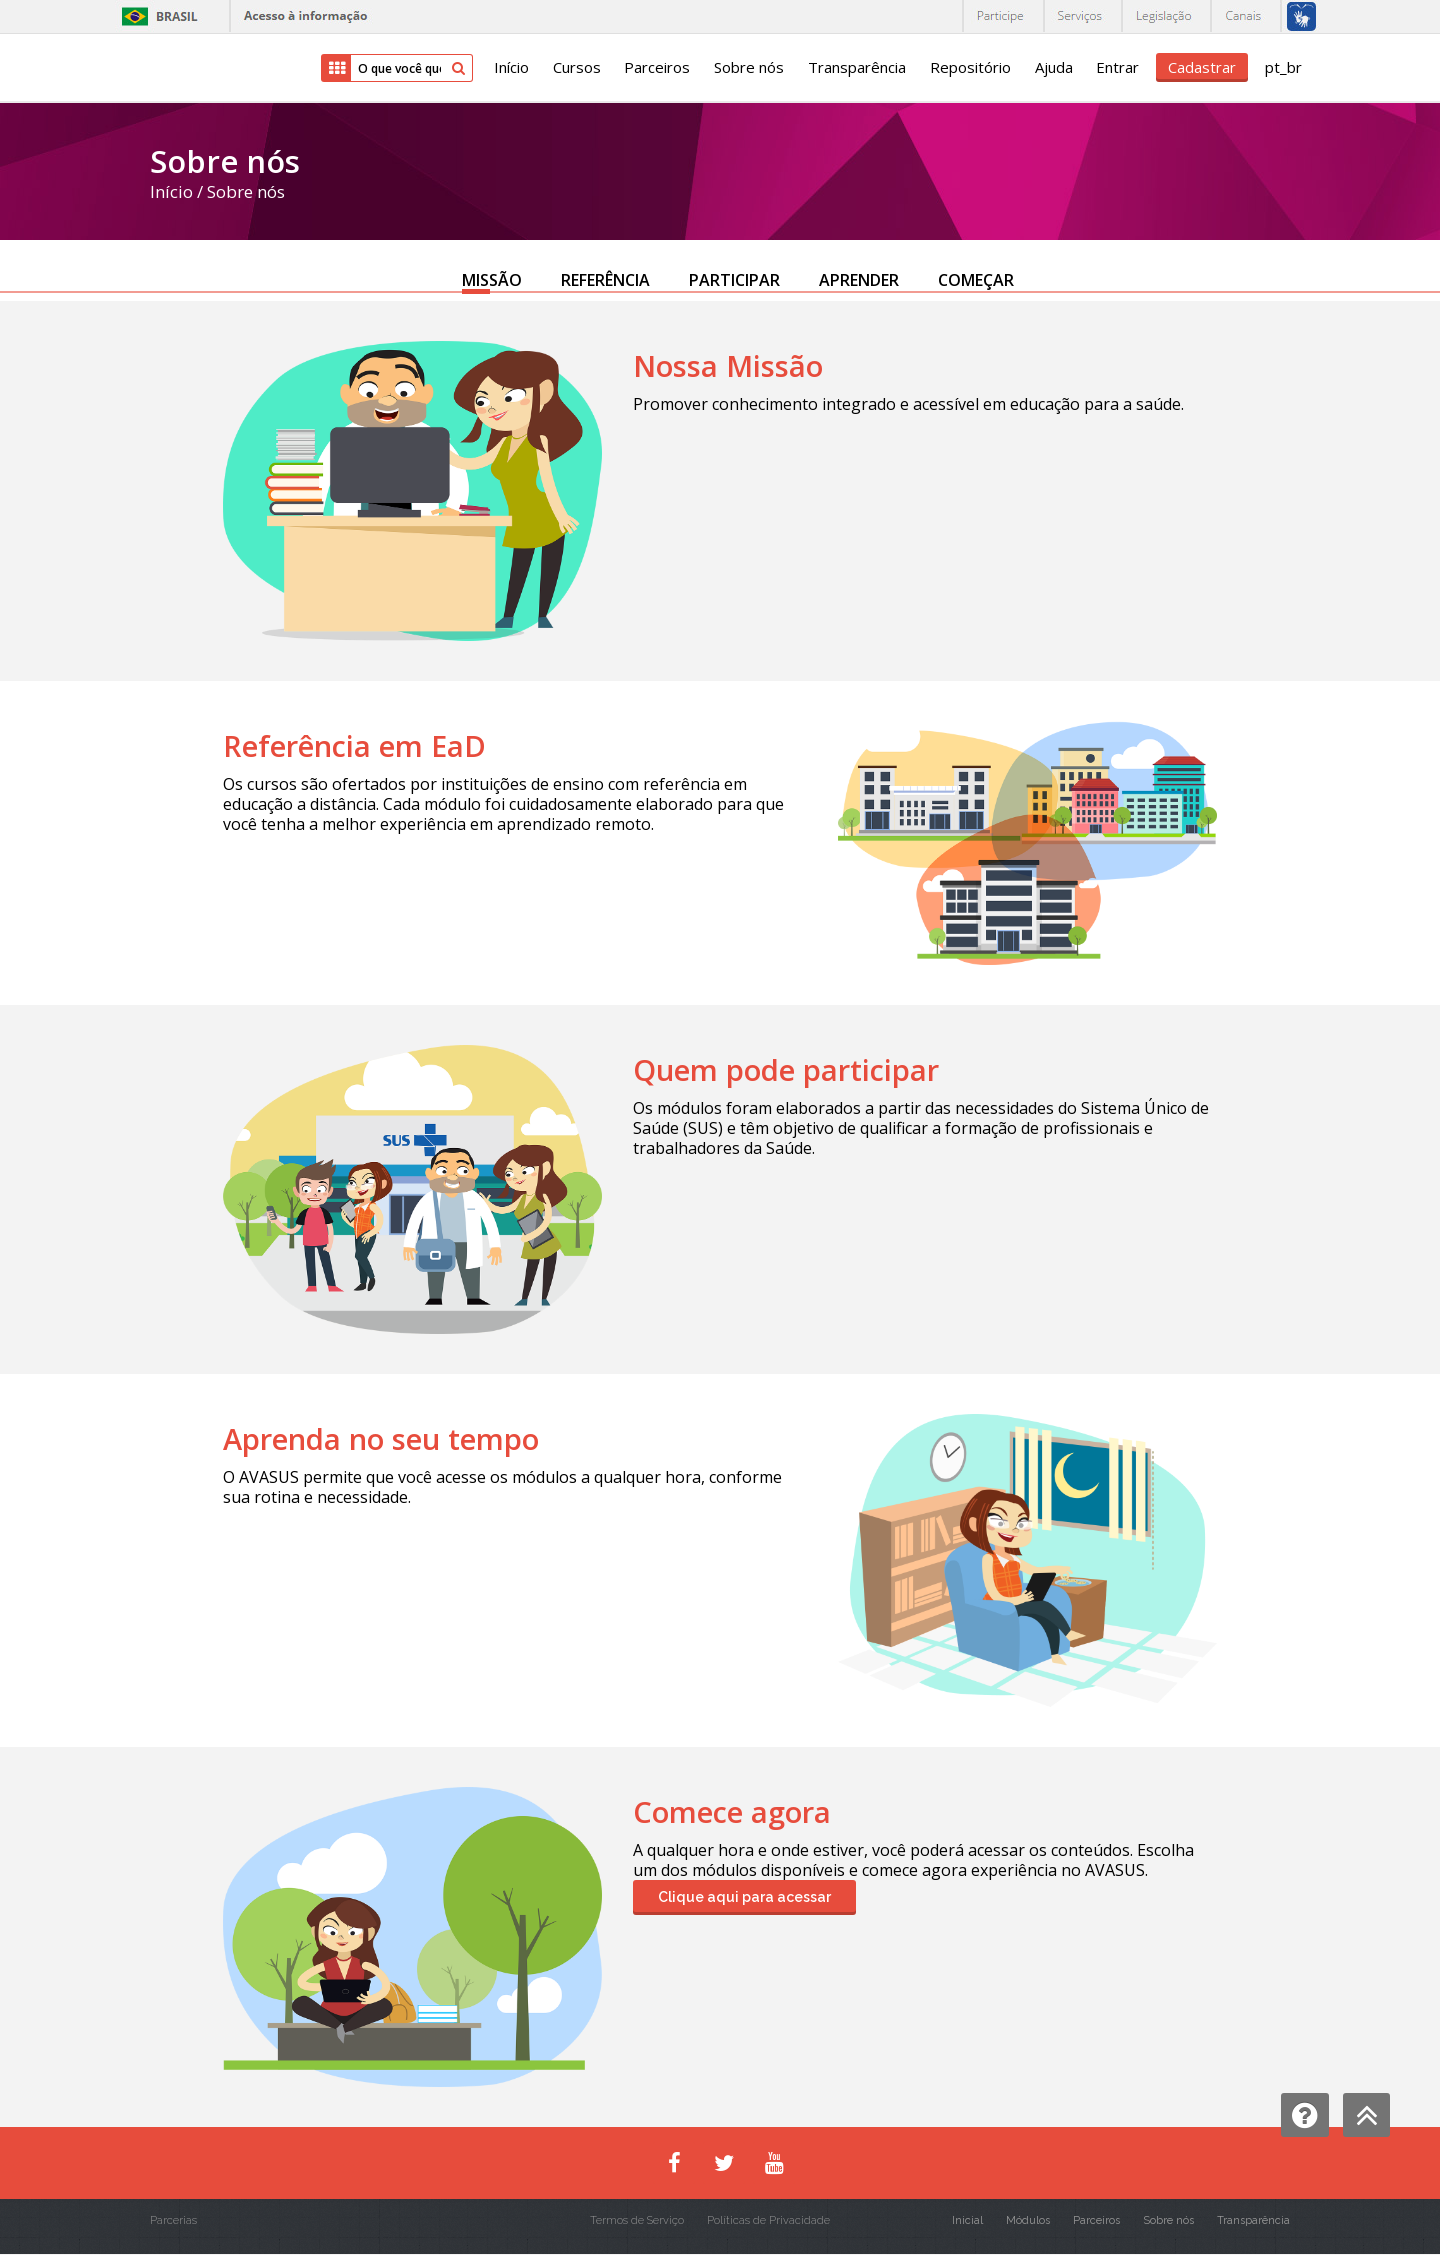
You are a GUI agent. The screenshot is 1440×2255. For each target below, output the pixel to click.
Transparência (856, 68)
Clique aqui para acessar (744, 1898)
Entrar (1117, 68)
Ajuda (1053, 68)
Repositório (969, 68)
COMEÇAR (976, 280)
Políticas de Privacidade (768, 2221)
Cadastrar (1202, 67)
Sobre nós (748, 68)
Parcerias (173, 2221)
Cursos (575, 68)
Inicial (967, 2221)
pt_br (1283, 68)
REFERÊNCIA (605, 280)
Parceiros (656, 68)
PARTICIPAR (734, 280)
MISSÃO (492, 280)
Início (509, 68)
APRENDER (859, 280)
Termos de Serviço (637, 2221)
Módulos (1028, 2221)
